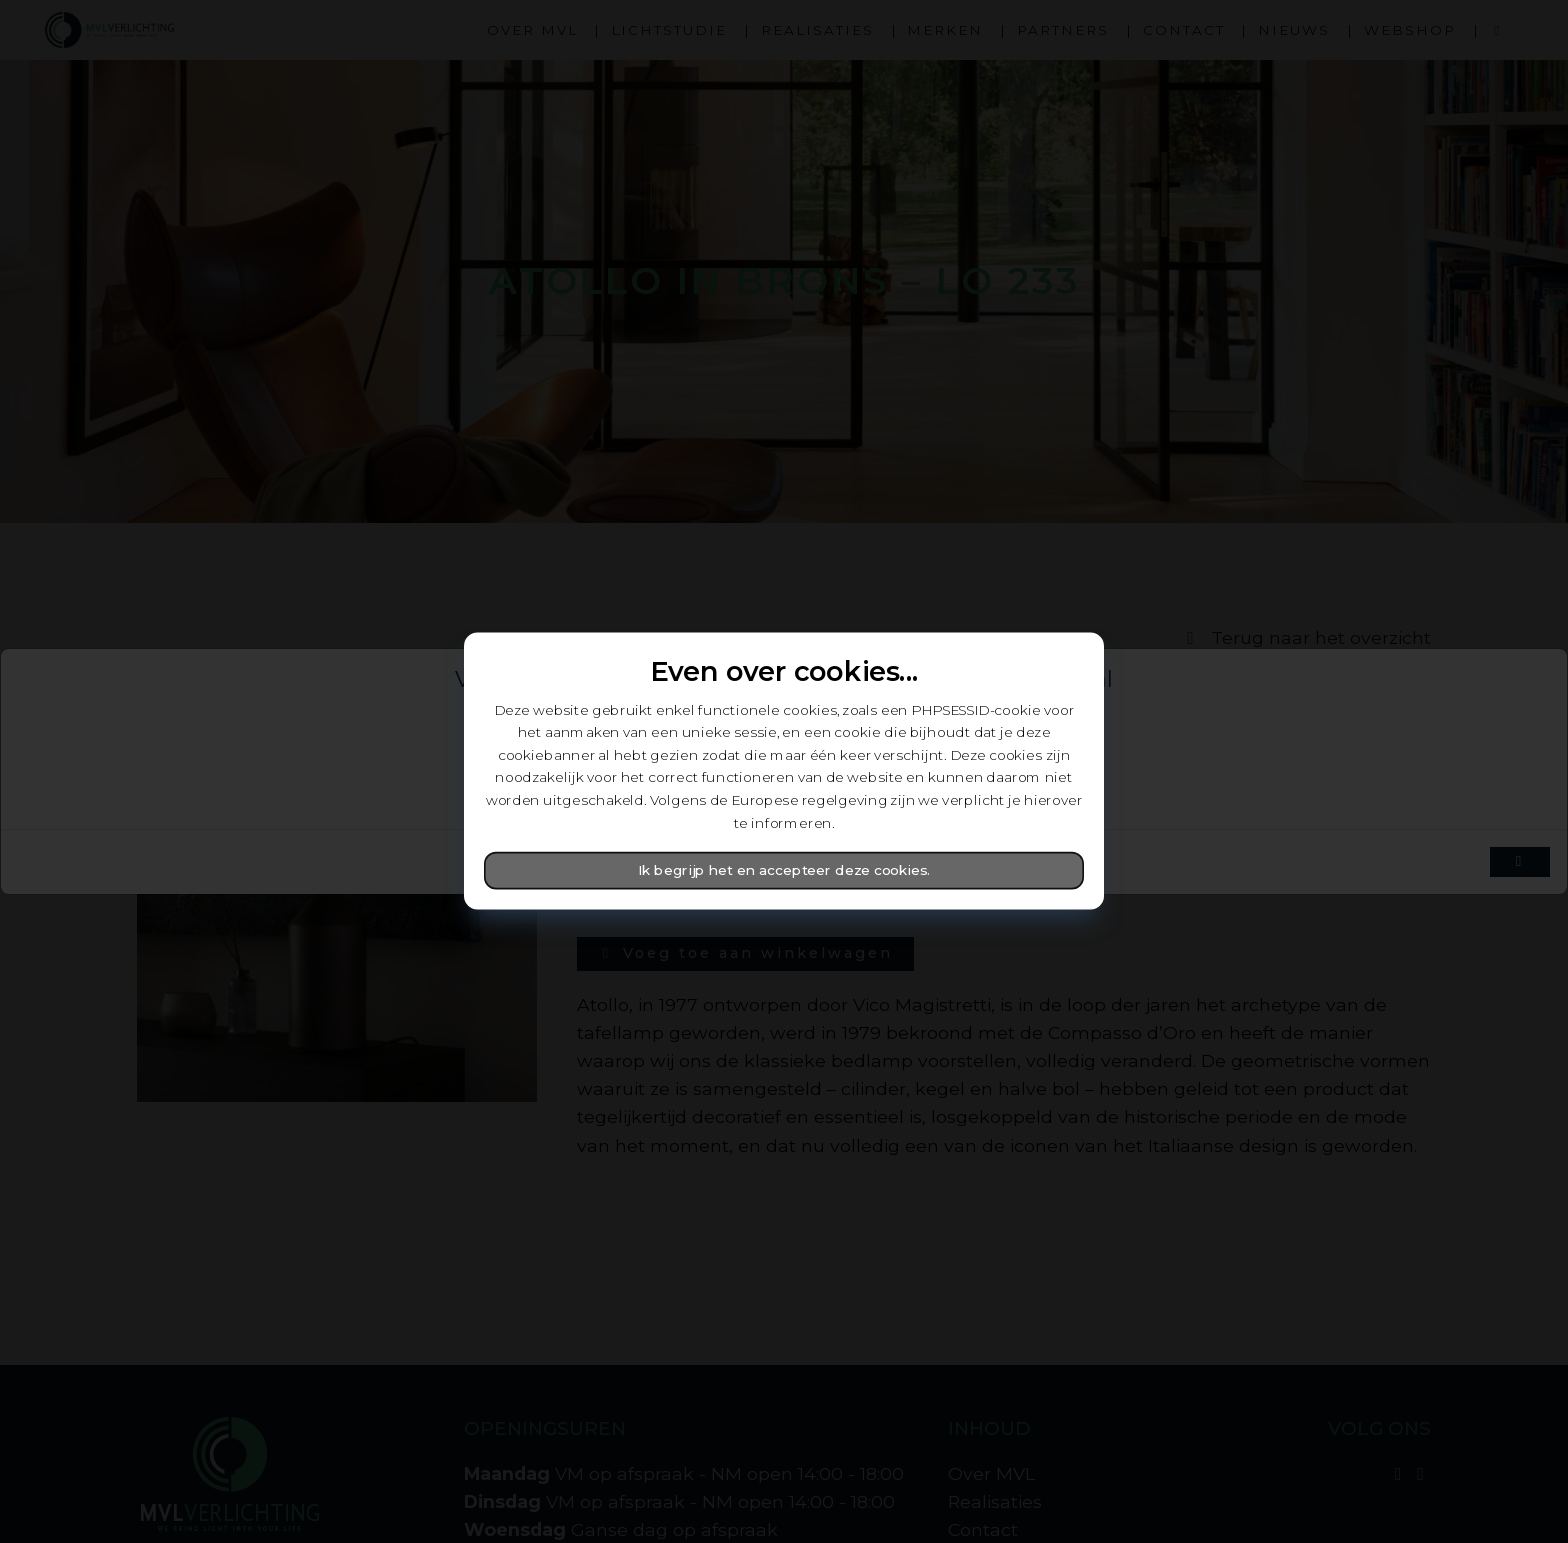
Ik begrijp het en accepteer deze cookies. (784, 871)
